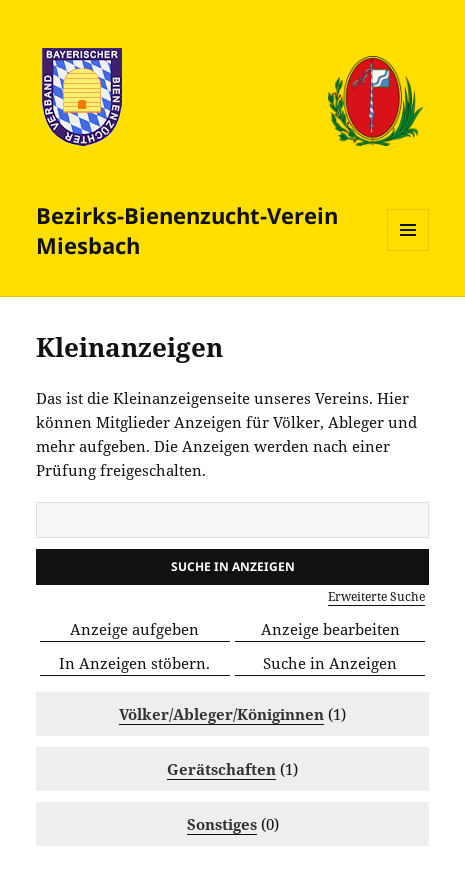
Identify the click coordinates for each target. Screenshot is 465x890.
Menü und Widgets (408, 250)
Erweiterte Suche (376, 596)
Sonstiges (222, 824)
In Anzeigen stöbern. (134, 663)
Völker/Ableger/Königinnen (221, 714)
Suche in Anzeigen (330, 663)
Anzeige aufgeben (134, 629)
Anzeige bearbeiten (330, 629)
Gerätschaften (221, 769)
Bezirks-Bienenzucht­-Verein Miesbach (187, 230)
